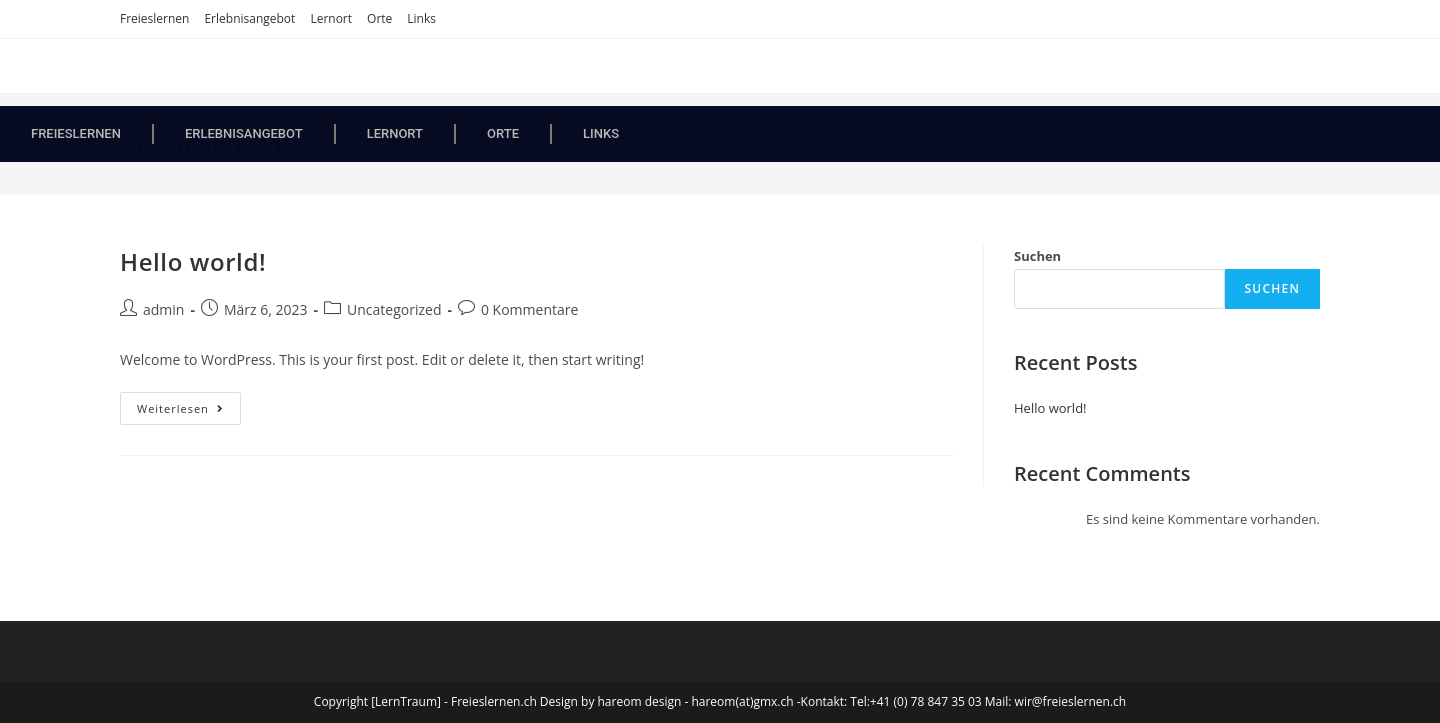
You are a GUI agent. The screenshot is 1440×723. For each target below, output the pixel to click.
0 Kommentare (529, 309)
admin (163, 309)
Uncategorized (394, 309)
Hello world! (193, 261)
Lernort (331, 18)
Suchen (1037, 256)
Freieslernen (154, 18)
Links (421, 18)
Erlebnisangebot (249, 18)
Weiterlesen (189, 404)
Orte (379, 18)
